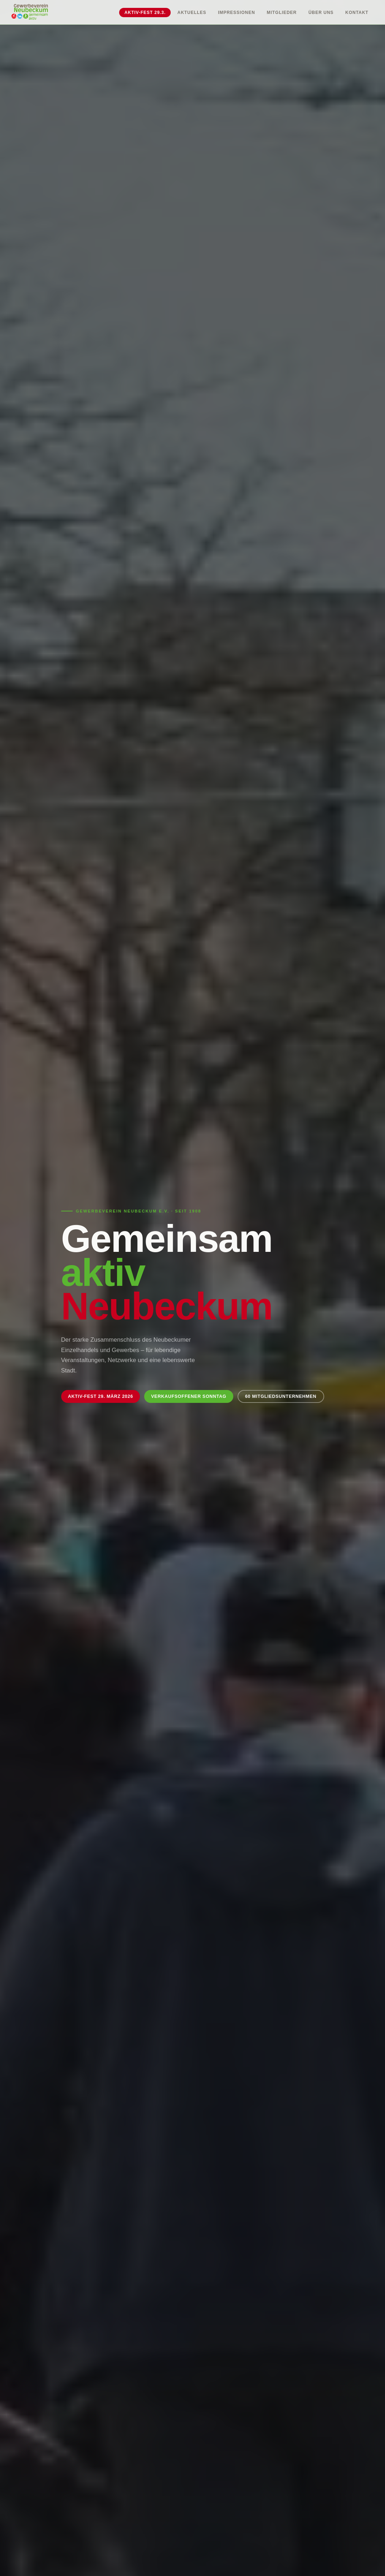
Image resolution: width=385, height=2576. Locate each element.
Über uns (320, 12)
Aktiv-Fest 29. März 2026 (100, 1396)
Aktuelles (191, 12)
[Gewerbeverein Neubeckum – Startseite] (30, 12)
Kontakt (357, 12)
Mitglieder (282, 12)
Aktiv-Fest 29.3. (145, 12)
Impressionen (236, 12)
